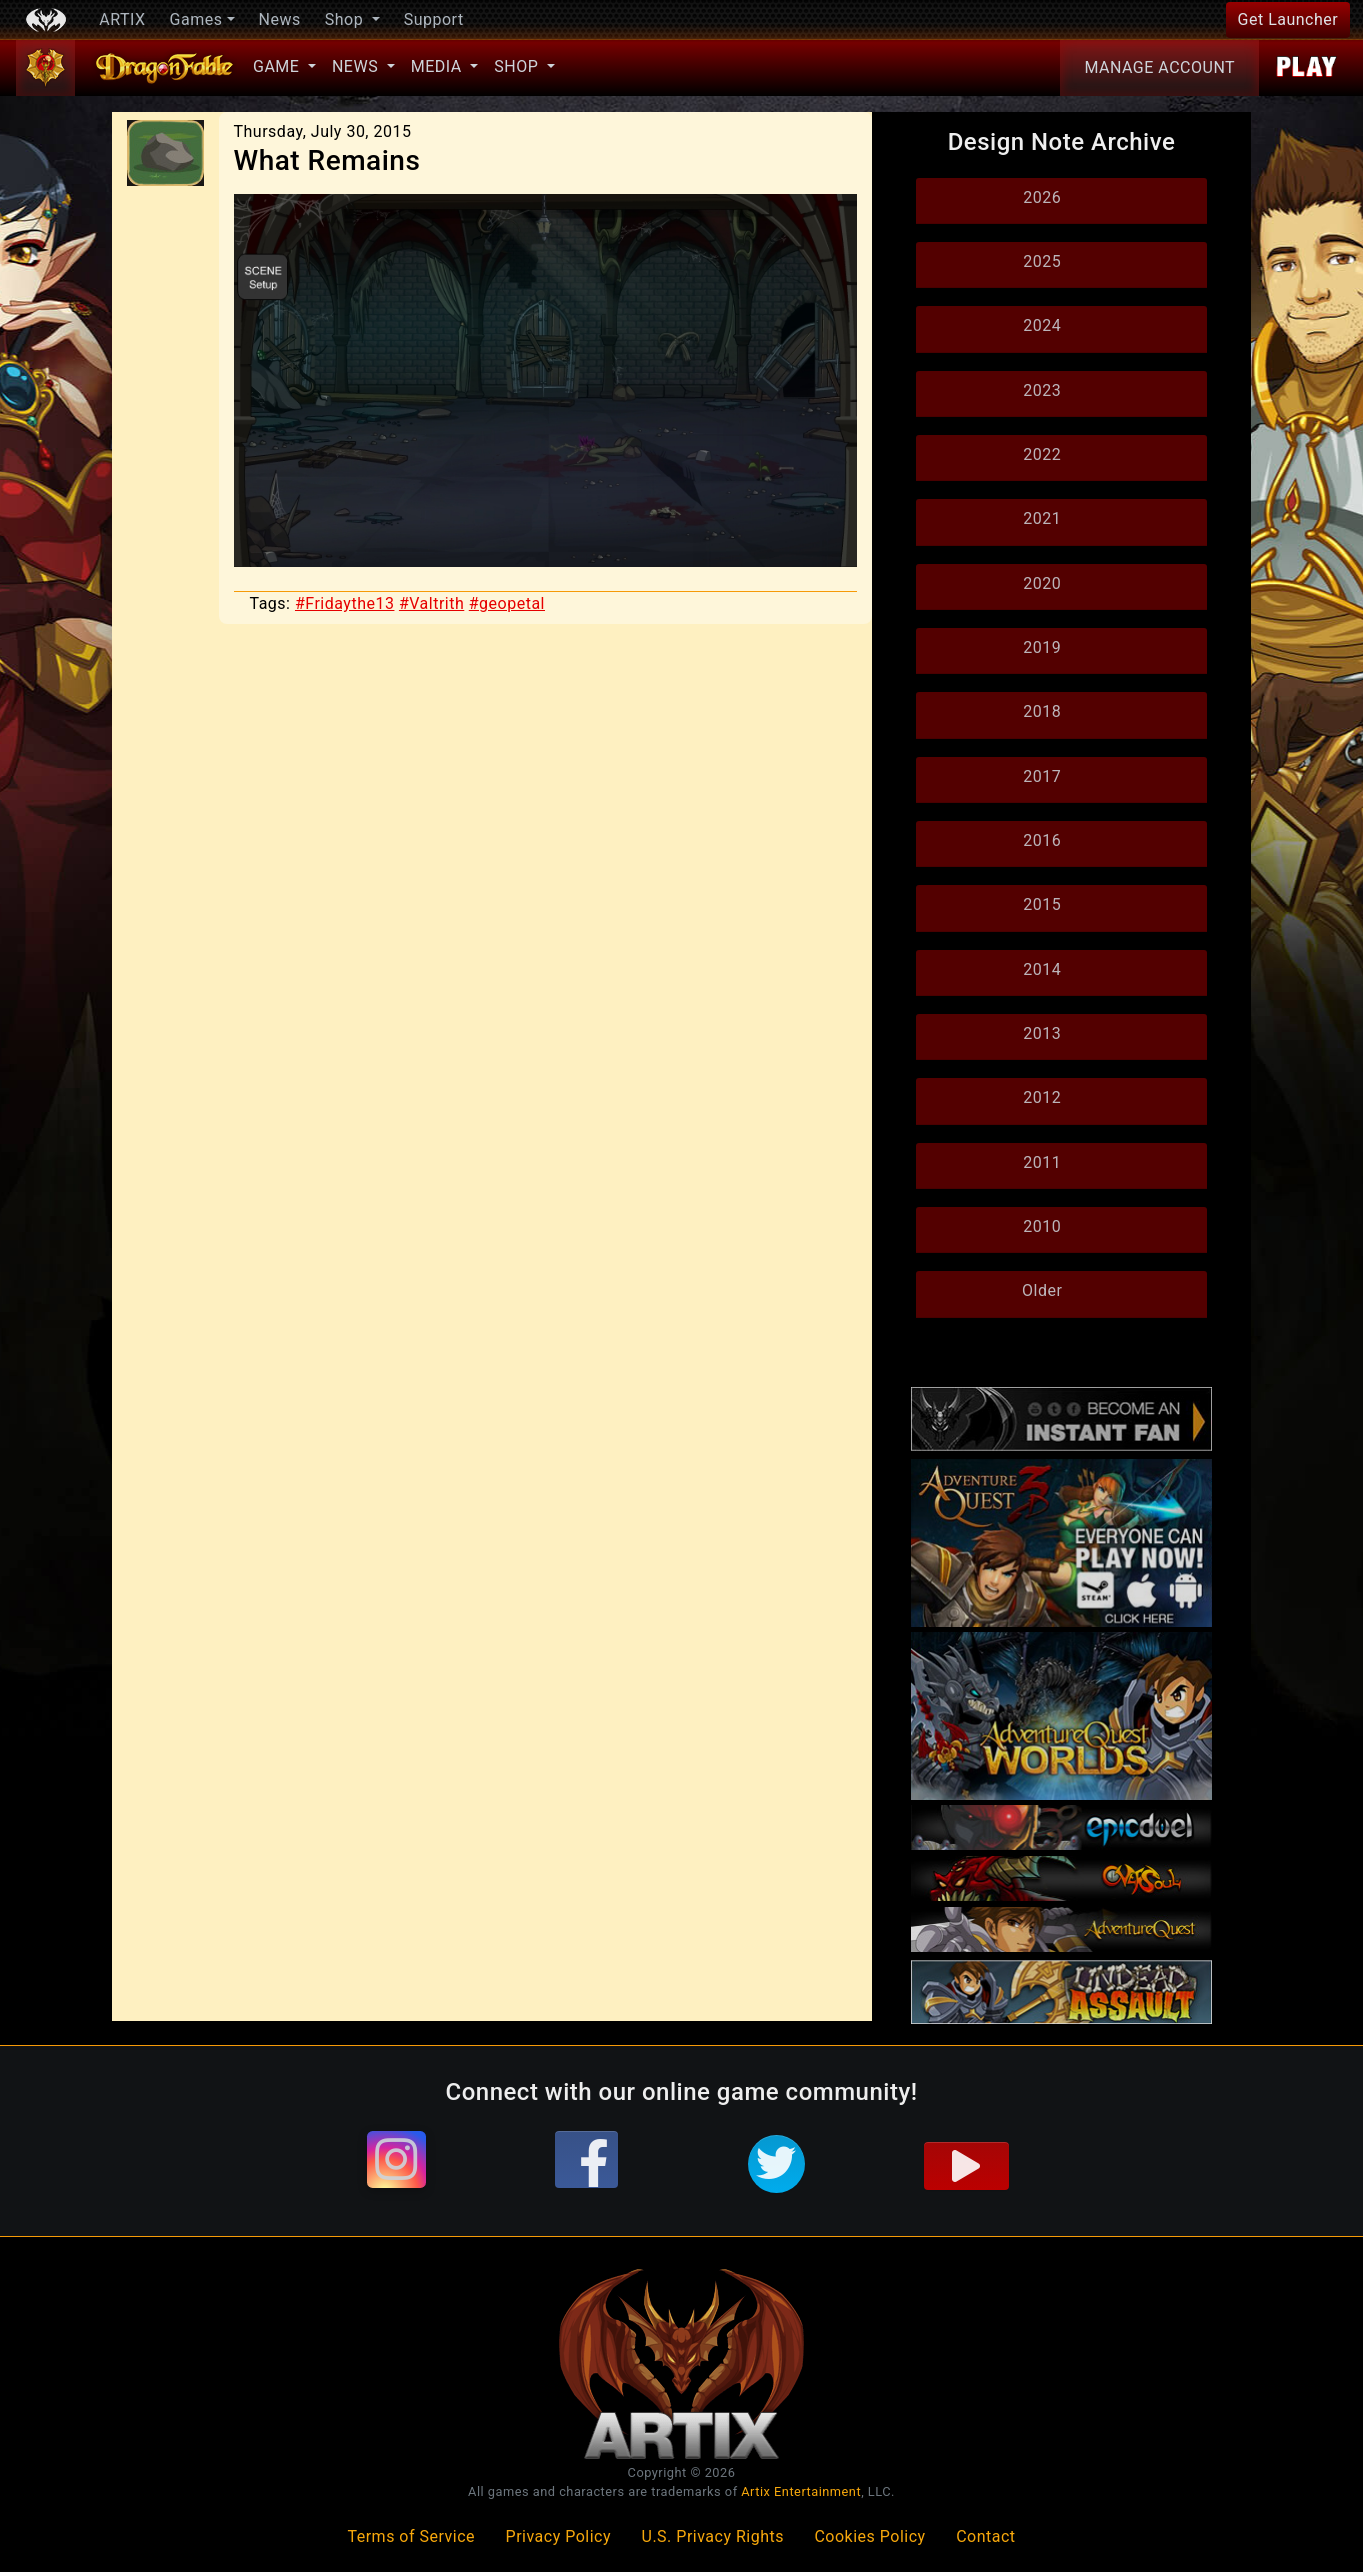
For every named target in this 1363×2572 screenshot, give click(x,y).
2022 (1042, 454)
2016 (1042, 840)
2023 (1042, 390)
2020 (1042, 583)
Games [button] (196, 19)
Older (1042, 1290)
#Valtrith (431, 603)
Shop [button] (346, 19)
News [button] (357, 66)
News (280, 19)
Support (434, 19)
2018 (1042, 711)
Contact (985, 2536)
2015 (1042, 904)
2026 (1042, 197)
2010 (1042, 1226)
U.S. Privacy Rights (713, 2536)
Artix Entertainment (801, 2491)
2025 (1042, 261)
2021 (1042, 518)
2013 (1042, 1033)
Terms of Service (411, 2536)
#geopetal (507, 603)
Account (1159, 68)
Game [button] (278, 66)
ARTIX (122, 19)
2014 (1042, 969)
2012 (1042, 1097)
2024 (1042, 325)
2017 (1042, 776)
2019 (1042, 647)
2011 (1042, 1162)
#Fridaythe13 (345, 603)
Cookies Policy (869, 2536)
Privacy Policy (559, 2536)
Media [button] (438, 66)
